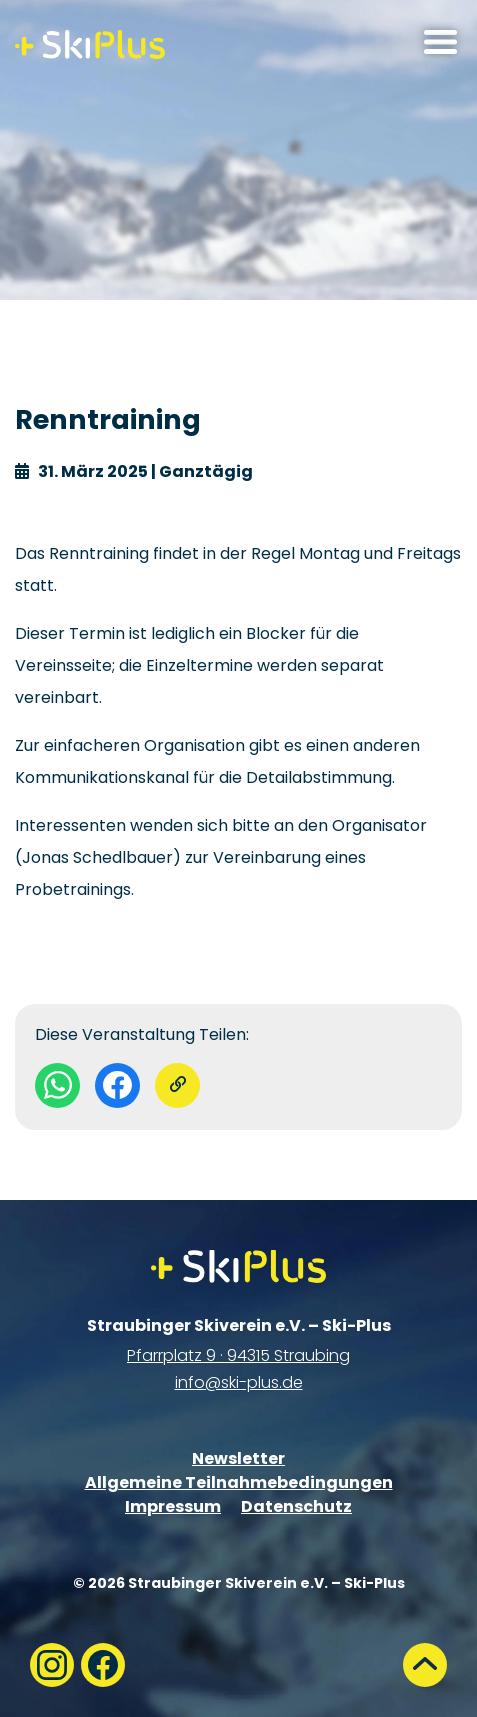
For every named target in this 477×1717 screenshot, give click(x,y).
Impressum (173, 1506)
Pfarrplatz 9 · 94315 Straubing (238, 1355)
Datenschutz (296, 1506)
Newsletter (238, 1458)
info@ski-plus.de (239, 1382)
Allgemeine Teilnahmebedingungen (239, 1482)
